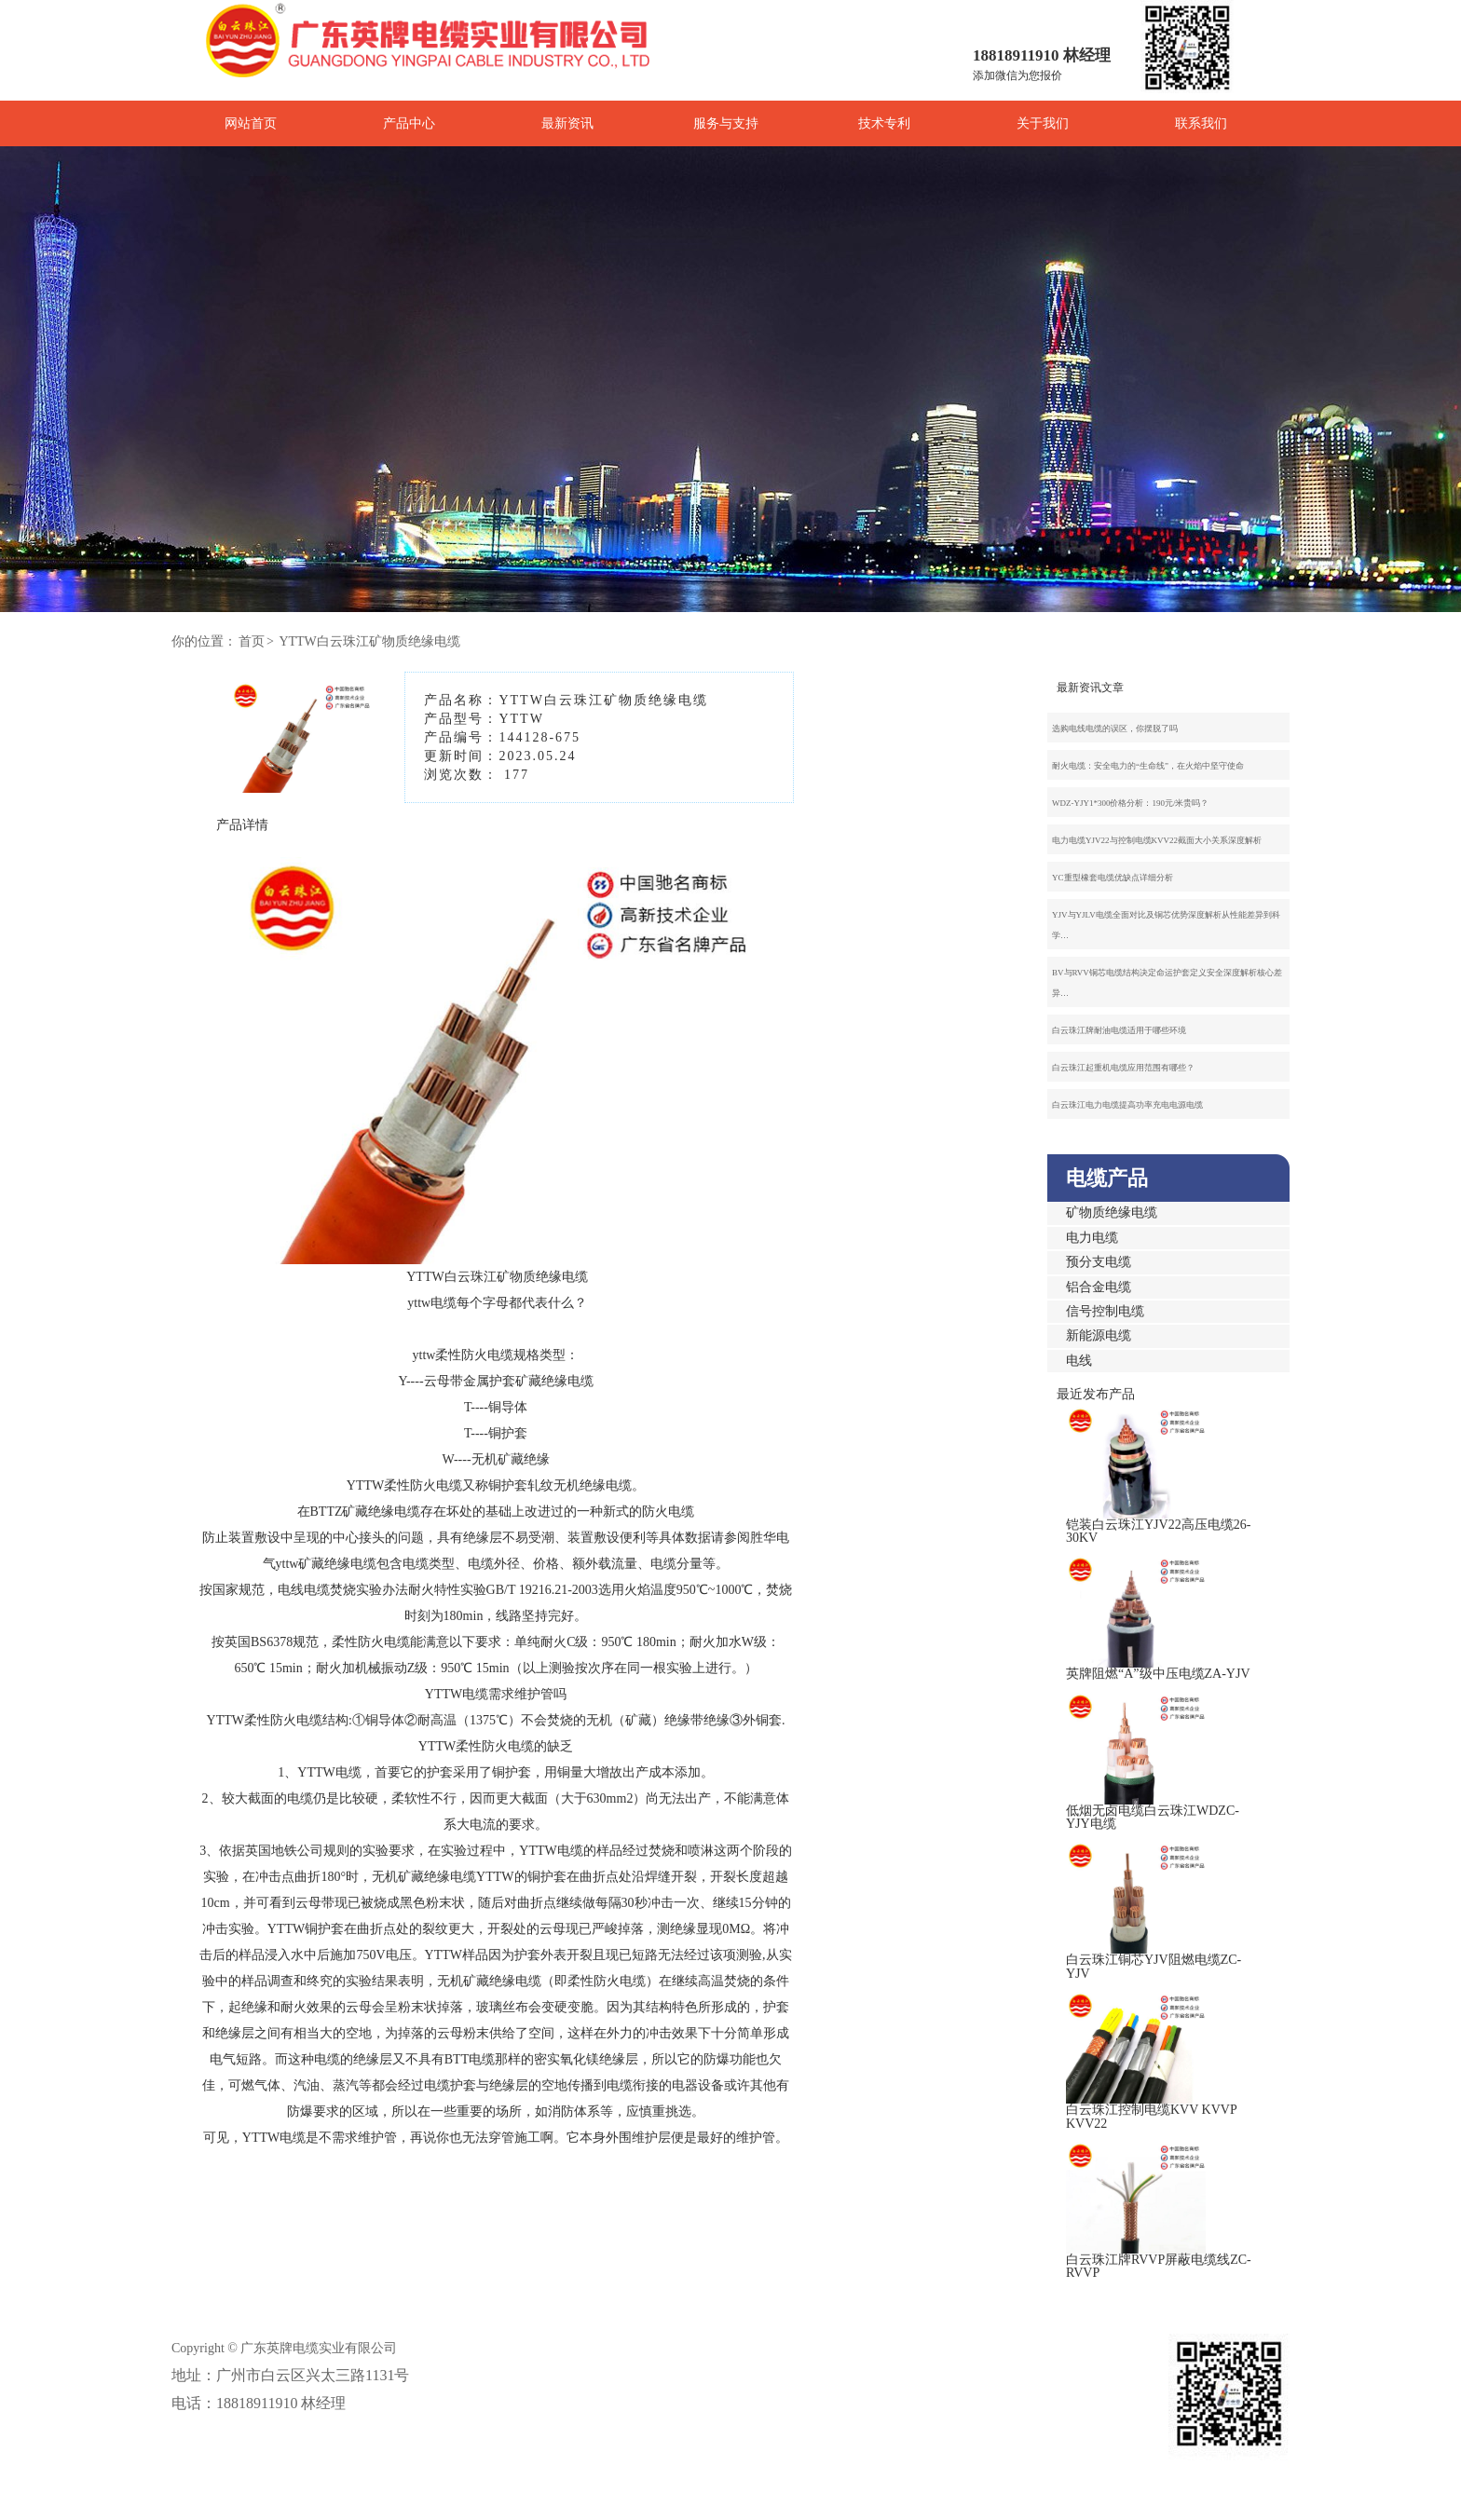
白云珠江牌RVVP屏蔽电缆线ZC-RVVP (1158, 2266)
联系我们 (1201, 123)
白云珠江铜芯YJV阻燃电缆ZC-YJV (1153, 1966)
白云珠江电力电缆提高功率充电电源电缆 (1127, 1105)
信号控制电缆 (1105, 1311)
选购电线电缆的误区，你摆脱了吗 (1115, 728)
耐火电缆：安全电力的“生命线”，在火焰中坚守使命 (1148, 765)
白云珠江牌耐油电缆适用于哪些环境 (1119, 1030)
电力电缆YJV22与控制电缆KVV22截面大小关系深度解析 (1157, 840)
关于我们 (1043, 123)
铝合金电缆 (1098, 1287)
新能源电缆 (1098, 1335)
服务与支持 (725, 123)
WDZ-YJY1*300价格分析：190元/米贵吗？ (1130, 803)
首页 (252, 641)
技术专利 (884, 123)
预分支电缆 (1098, 1262)
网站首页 (251, 123)
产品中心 (409, 123)
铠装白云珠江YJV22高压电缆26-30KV (1158, 1531)
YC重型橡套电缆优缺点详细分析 (1112, 877)
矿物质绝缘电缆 (1111, 1212)
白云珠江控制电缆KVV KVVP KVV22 (1151, 2116)
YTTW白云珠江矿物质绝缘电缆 (369, 641)
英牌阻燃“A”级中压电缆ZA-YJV (1158, 1674)
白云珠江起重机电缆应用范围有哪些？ (1123, 1067)
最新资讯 (567, 123)
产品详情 (242, 825)
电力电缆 (1092, 1238)
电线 (1079, 1361)
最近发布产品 (1096, 1394)
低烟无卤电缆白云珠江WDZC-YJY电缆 (1152, 1817)
